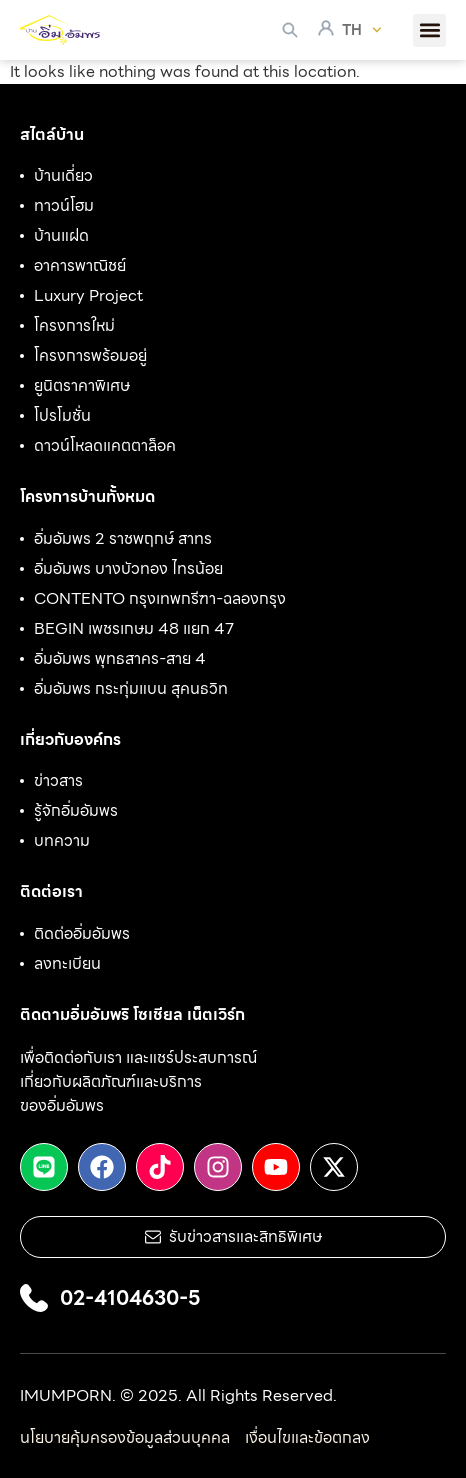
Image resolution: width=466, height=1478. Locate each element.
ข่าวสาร (58, 781)
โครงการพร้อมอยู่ (90, 356)
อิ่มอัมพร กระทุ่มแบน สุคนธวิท (131, 689)
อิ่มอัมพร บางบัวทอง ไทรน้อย (128, 569)
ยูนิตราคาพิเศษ (82, 386)
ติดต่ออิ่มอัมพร (82, 934)
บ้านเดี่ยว (63, 176)
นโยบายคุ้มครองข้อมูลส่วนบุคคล (125, 1438)
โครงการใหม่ (74, 326)
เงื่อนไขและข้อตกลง (307, 1438)
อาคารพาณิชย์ (80, 266)
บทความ (62, 841)
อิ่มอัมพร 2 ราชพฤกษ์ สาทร (123, 539)
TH (362, 30)
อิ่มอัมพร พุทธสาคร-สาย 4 (120, 659)
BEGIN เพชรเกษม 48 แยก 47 (134, 629)
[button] (429, 30)
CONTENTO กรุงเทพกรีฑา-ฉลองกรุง (160, 599)
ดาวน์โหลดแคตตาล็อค (105, 446)
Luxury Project (88, 296)
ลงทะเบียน (67, 964)
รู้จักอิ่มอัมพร (76, 811)
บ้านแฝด (61, 236)
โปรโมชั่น (62, 416)
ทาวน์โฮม (64, 206)
